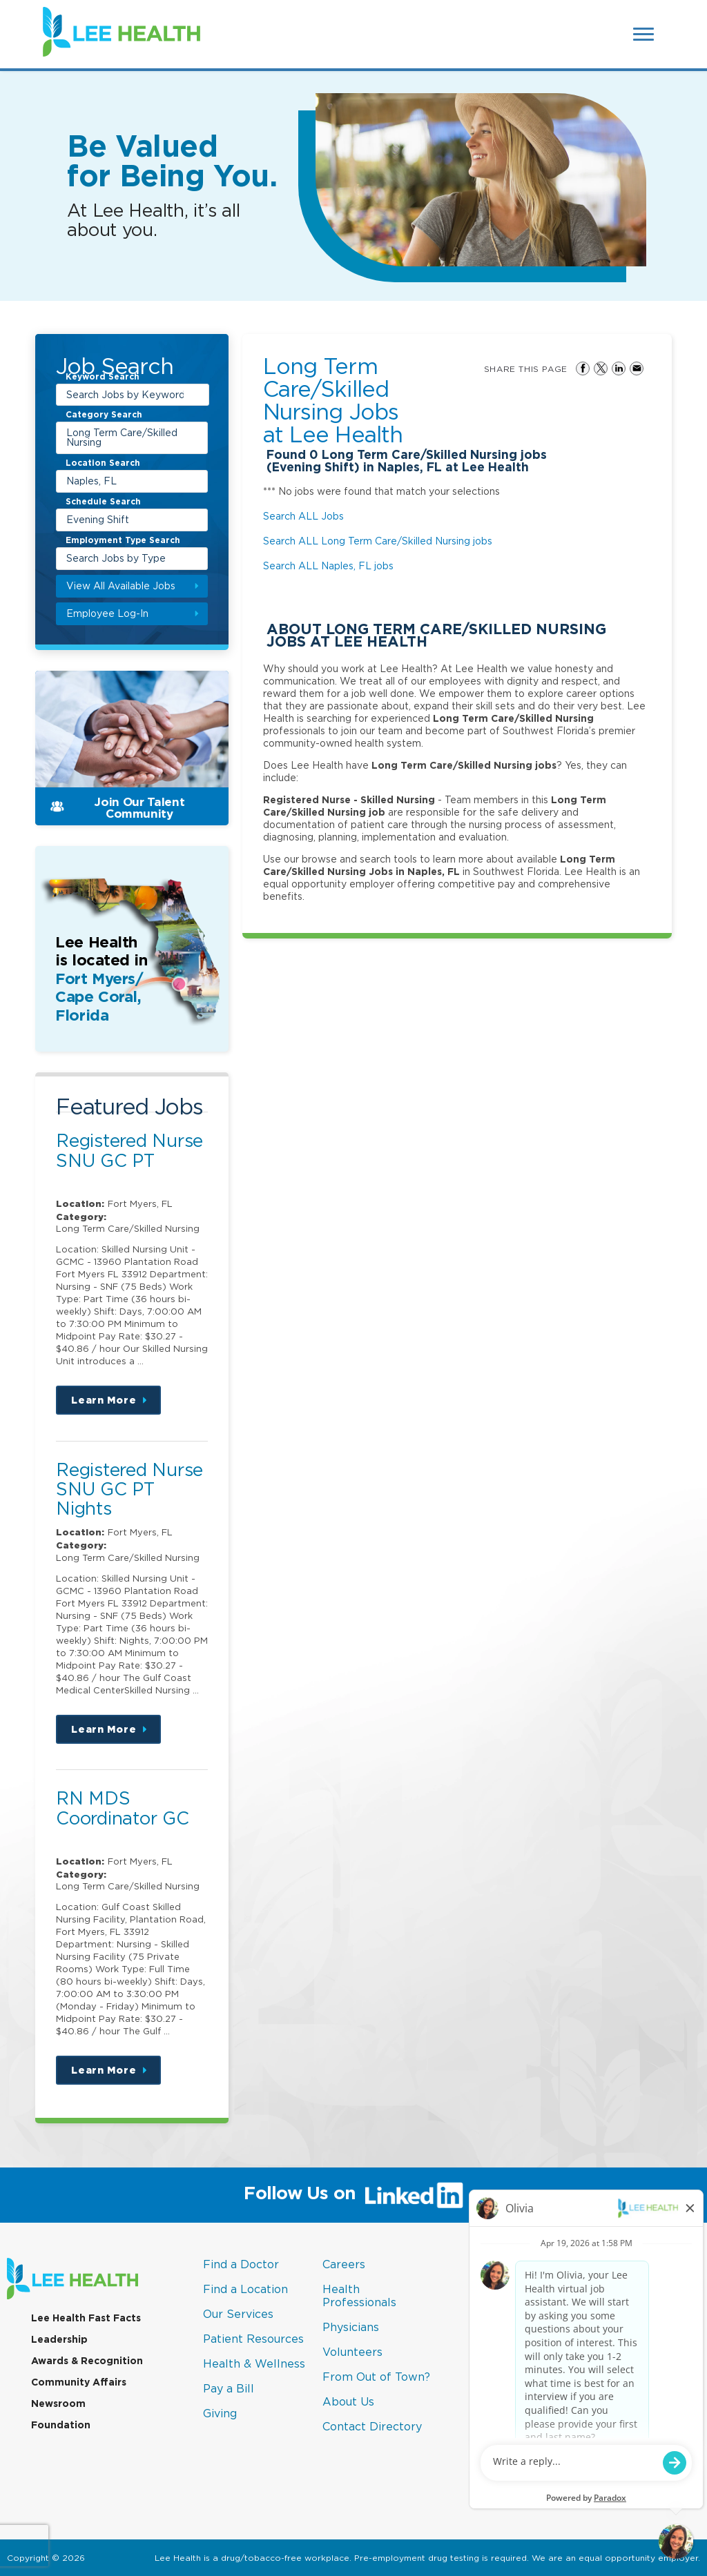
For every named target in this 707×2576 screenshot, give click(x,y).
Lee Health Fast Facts (86, 2318)
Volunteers (352, 2352)
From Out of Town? (376, 2376)
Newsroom (58, 2403)
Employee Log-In (107, 613)
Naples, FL (91, 480)
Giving (220, 2413)
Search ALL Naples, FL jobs (328, 565)
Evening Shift (97, 519)
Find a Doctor (241, 2264)
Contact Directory (372, 2426)
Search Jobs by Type (116, 558)
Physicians (350, 2327)
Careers (343, 2264)
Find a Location (245, 2289)
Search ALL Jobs (303, 516)
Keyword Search (102, 377)
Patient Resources (253, 2338)
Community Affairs (78, 2382)
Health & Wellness (254, 2363)
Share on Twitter (601, 368)
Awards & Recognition (87, 2360)
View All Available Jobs (120, 585)
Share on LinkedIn (619, 368)
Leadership (59, 2339)
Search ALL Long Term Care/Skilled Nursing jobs (377, 540)
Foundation (60, 2425)
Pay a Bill (228, 2388)
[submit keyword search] (197, 395)
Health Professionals (359, 2295)
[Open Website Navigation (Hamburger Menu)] (644, 34)
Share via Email (636, 368)
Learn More (116, 1405)
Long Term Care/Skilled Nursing (121, 437)
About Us (348, 2401)
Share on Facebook (583, 368)
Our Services (238, 2314)
